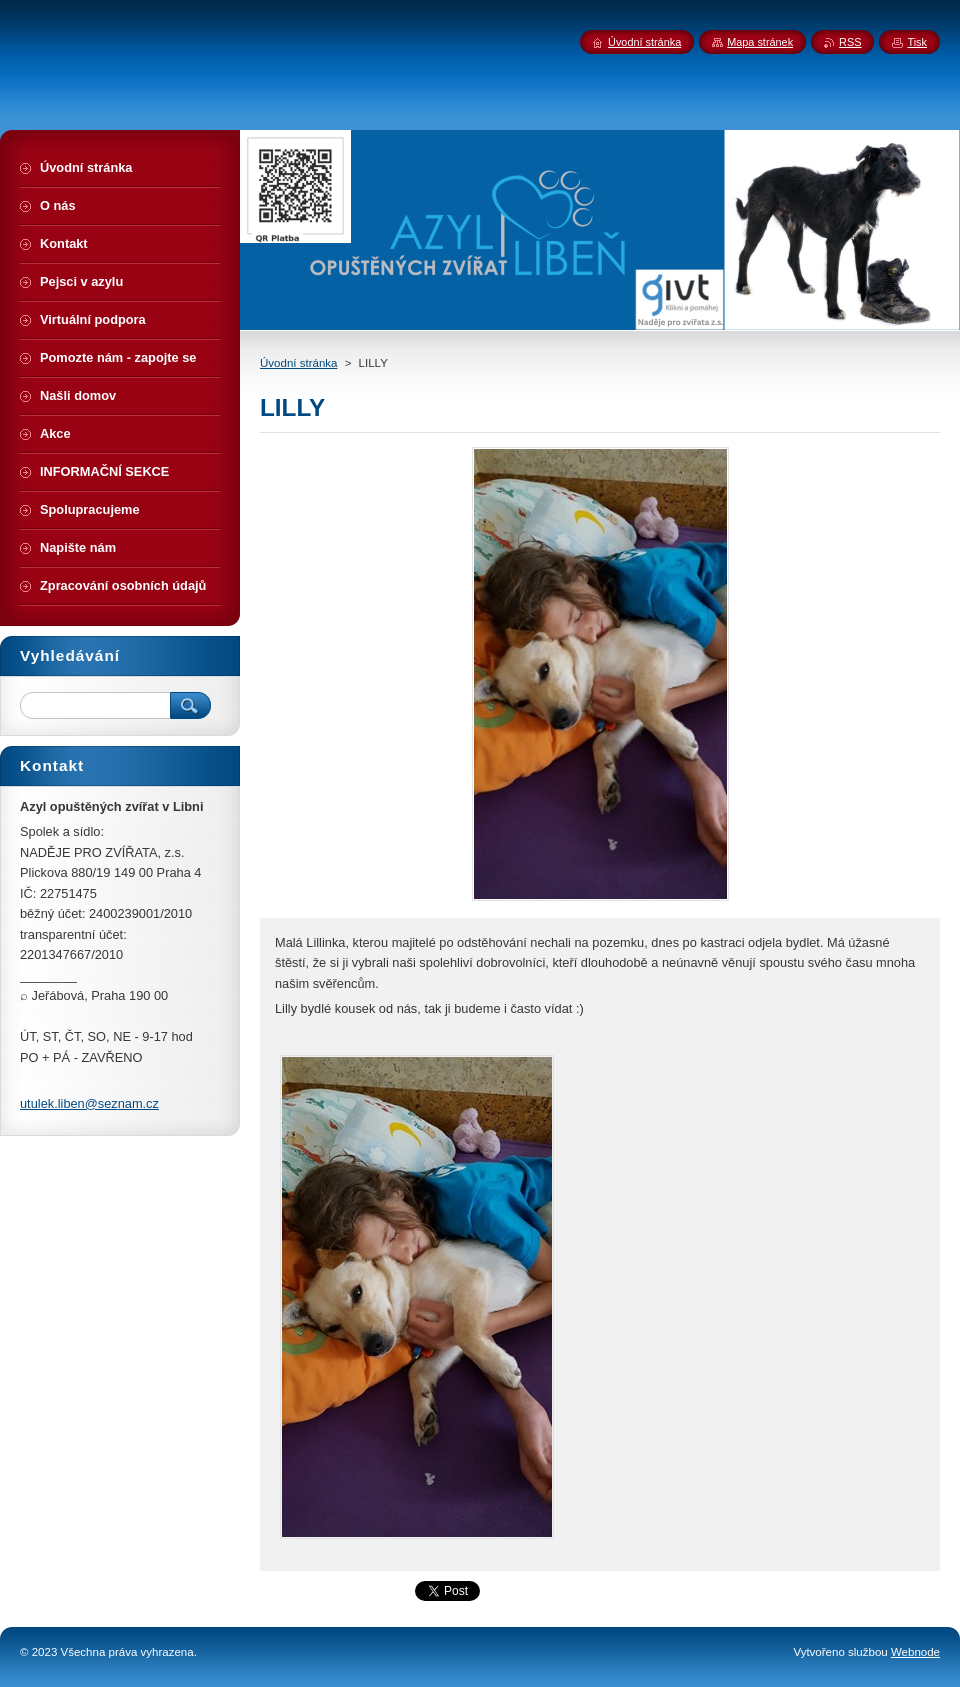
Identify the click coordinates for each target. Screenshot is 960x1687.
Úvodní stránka (298, 363)
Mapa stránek (760, 42)
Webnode (915, 1652)
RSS (850, 42)
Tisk (917, 42)
